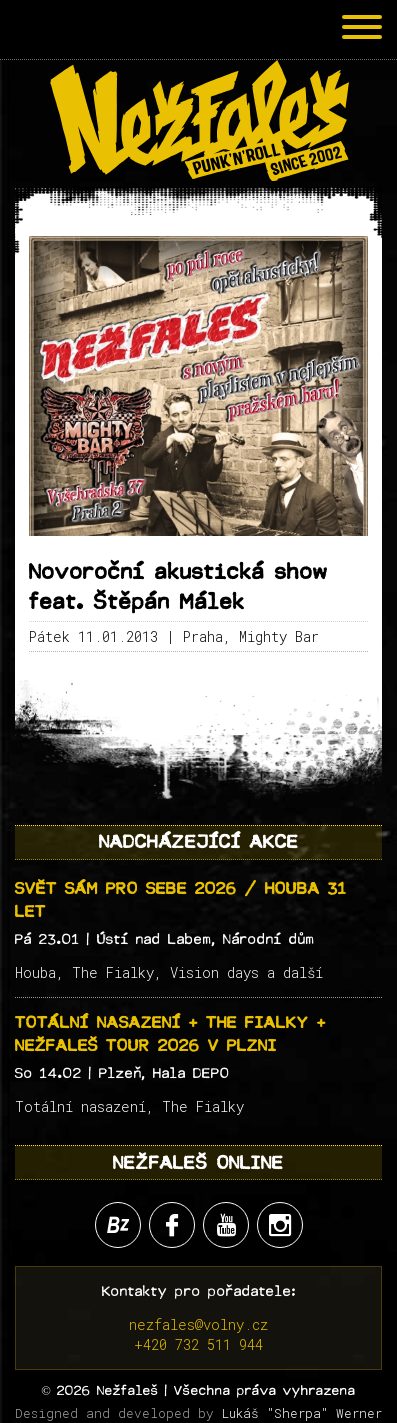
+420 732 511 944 (198, 1344)
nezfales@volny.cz (198, 1324)
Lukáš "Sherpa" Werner (302, 1413)
